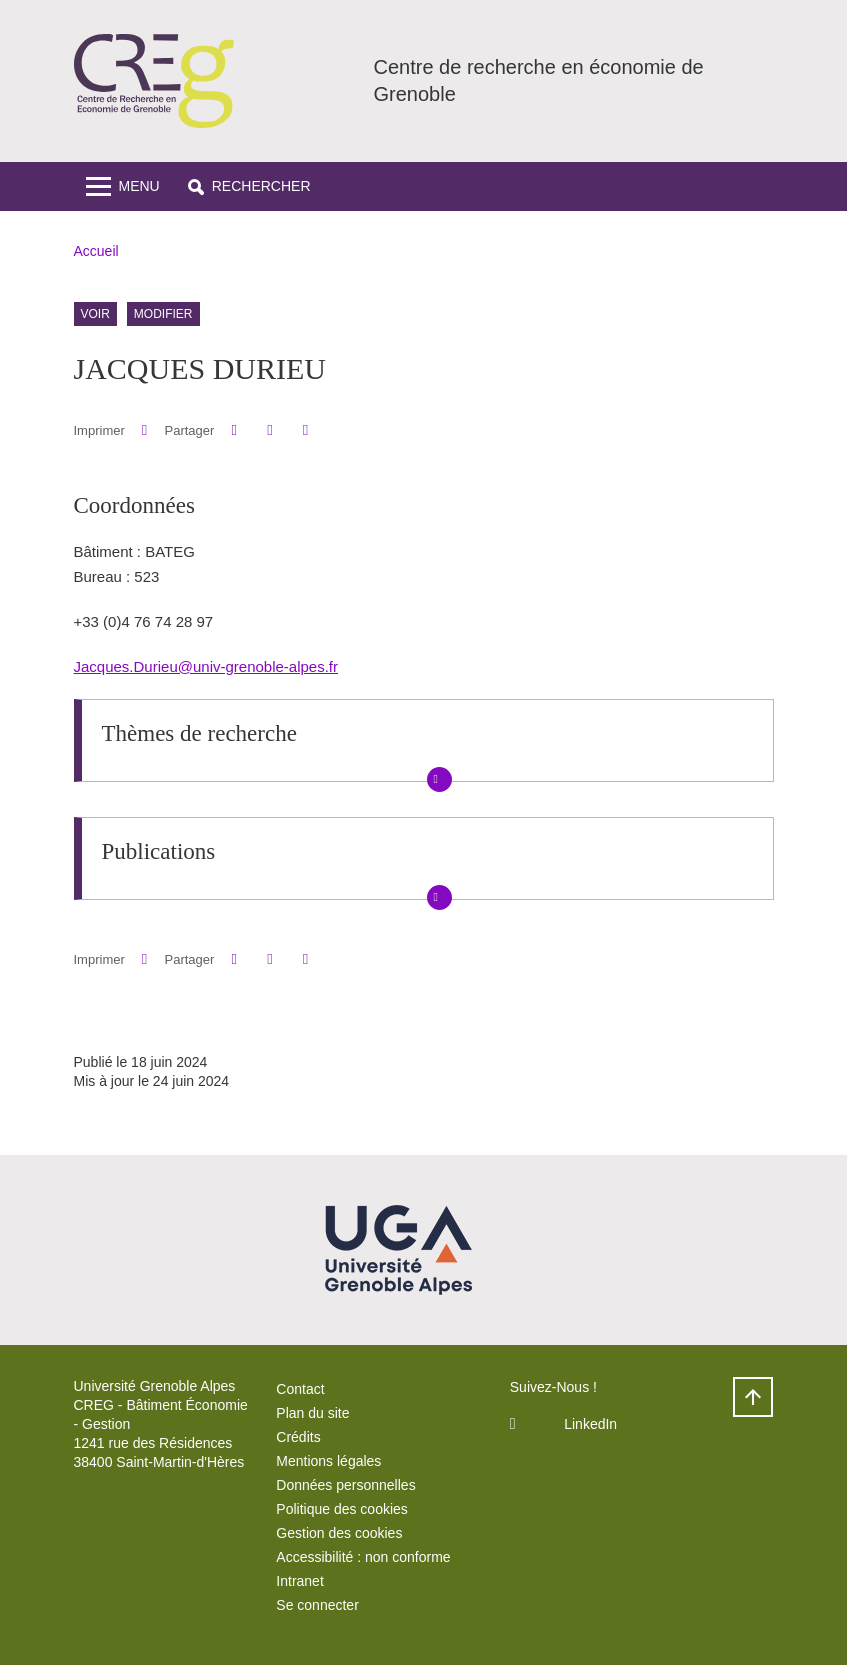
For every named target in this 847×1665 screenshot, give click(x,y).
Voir (95, 314)
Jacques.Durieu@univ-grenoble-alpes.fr (206, 666)
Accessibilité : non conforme (363, 1557)
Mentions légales (328, 1461)
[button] (249, 186)
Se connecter (317, 1605)
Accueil (96, 251)
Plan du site (312, 1413)
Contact (300, 1389)
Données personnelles (345, 1485)
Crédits (298, 1437)
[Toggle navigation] (123, 186)
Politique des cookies (342, 1509)
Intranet (299, 1581)
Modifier (163, 314)
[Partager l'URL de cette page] (305, 430)
